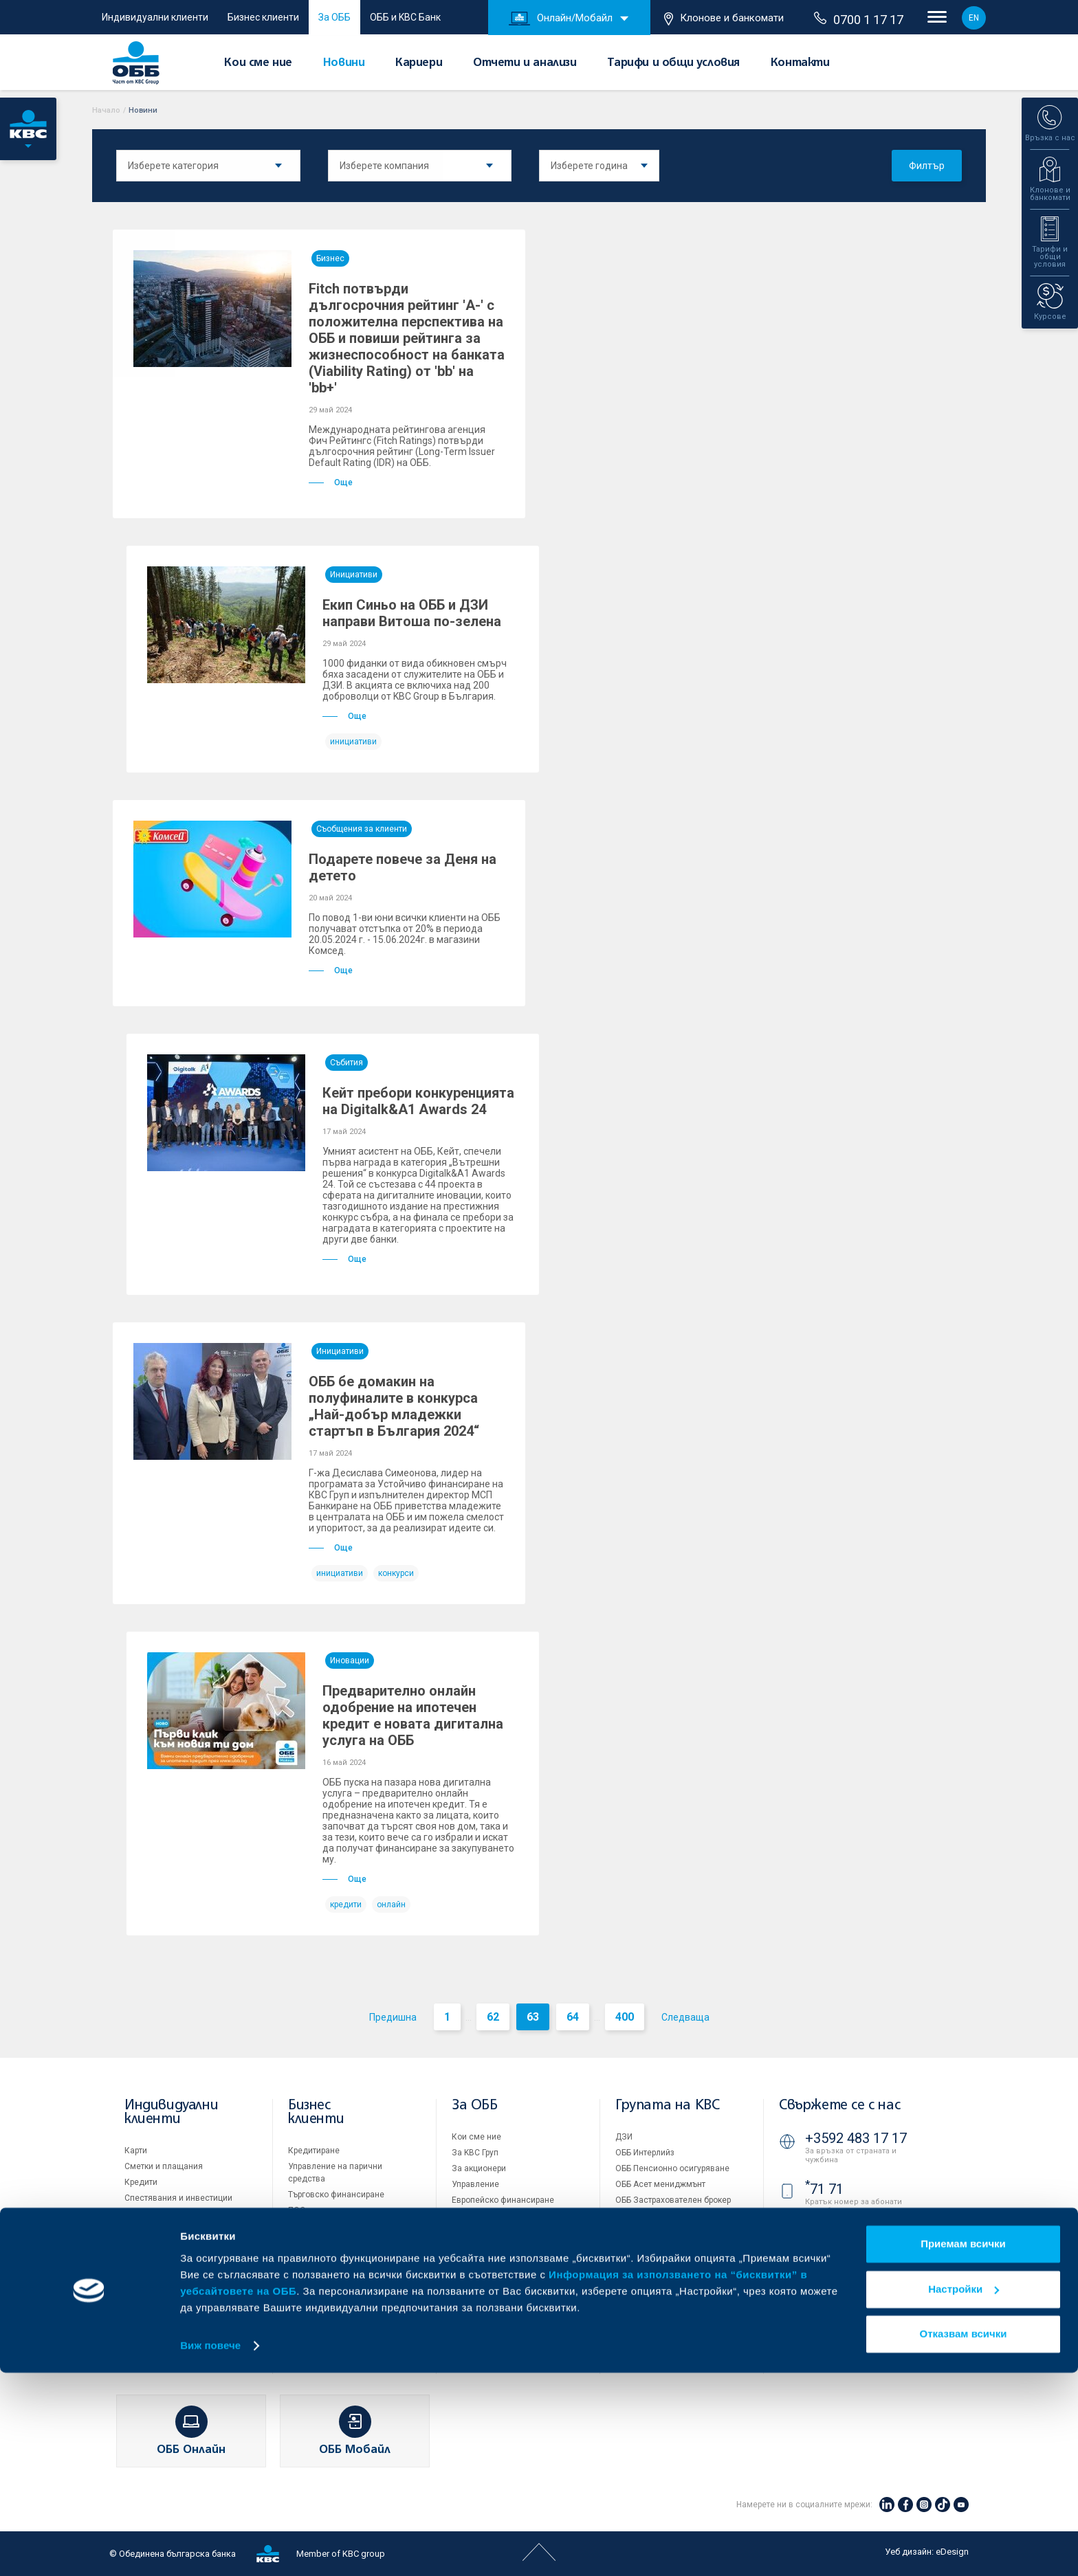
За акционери (479, 2168)
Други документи (485, 2247)
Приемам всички (963, 2448)
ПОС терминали (319, 2210)
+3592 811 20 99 (856, 2276)
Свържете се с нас (839, 2105)
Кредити (140, 2182)
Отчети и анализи (525, 63)
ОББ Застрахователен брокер (673, 2200)
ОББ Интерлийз (644, 2152)
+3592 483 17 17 (856, 2138)
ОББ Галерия (476, 2263)
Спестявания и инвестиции (178, 2198)
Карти (135, 2150)
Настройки (963, 2492)
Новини (344, 63)
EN (974, 18)
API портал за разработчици (669, 2355)
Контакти (800, 63)
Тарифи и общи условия (673, 63)
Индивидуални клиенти (155, 17)
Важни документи (650, 2339)
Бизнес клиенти (263, 17)
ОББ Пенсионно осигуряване (672, 2168)
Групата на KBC (667, 2105)
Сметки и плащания (163, 2166)
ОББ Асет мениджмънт (660, 2184)
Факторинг (308, 2267)
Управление (475, 2184)
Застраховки (149, 2229)
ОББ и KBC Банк (405, 17)
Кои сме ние (258, 63)
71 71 (824, 2189)
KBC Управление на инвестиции (678, 2231)
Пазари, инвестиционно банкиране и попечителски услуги (341, 2238)
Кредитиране (314, 2150)
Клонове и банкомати (724, 18)
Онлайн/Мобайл (561, 18)
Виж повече (210, 2549)
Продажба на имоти (654, 2262)
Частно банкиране (160, 2214)
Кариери (418, 63)
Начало (106, 110)
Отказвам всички (963, 2538)
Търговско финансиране (336, 2194)
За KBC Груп (475, 2152)
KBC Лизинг (638, 2216)
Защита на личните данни (666, 2324)
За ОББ (334, 17)
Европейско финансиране (503, 2200)
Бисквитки (635, 2308)
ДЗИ (623, 2137)
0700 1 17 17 (858, 19)
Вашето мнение (483, 2311)
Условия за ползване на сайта (676, 2292)
